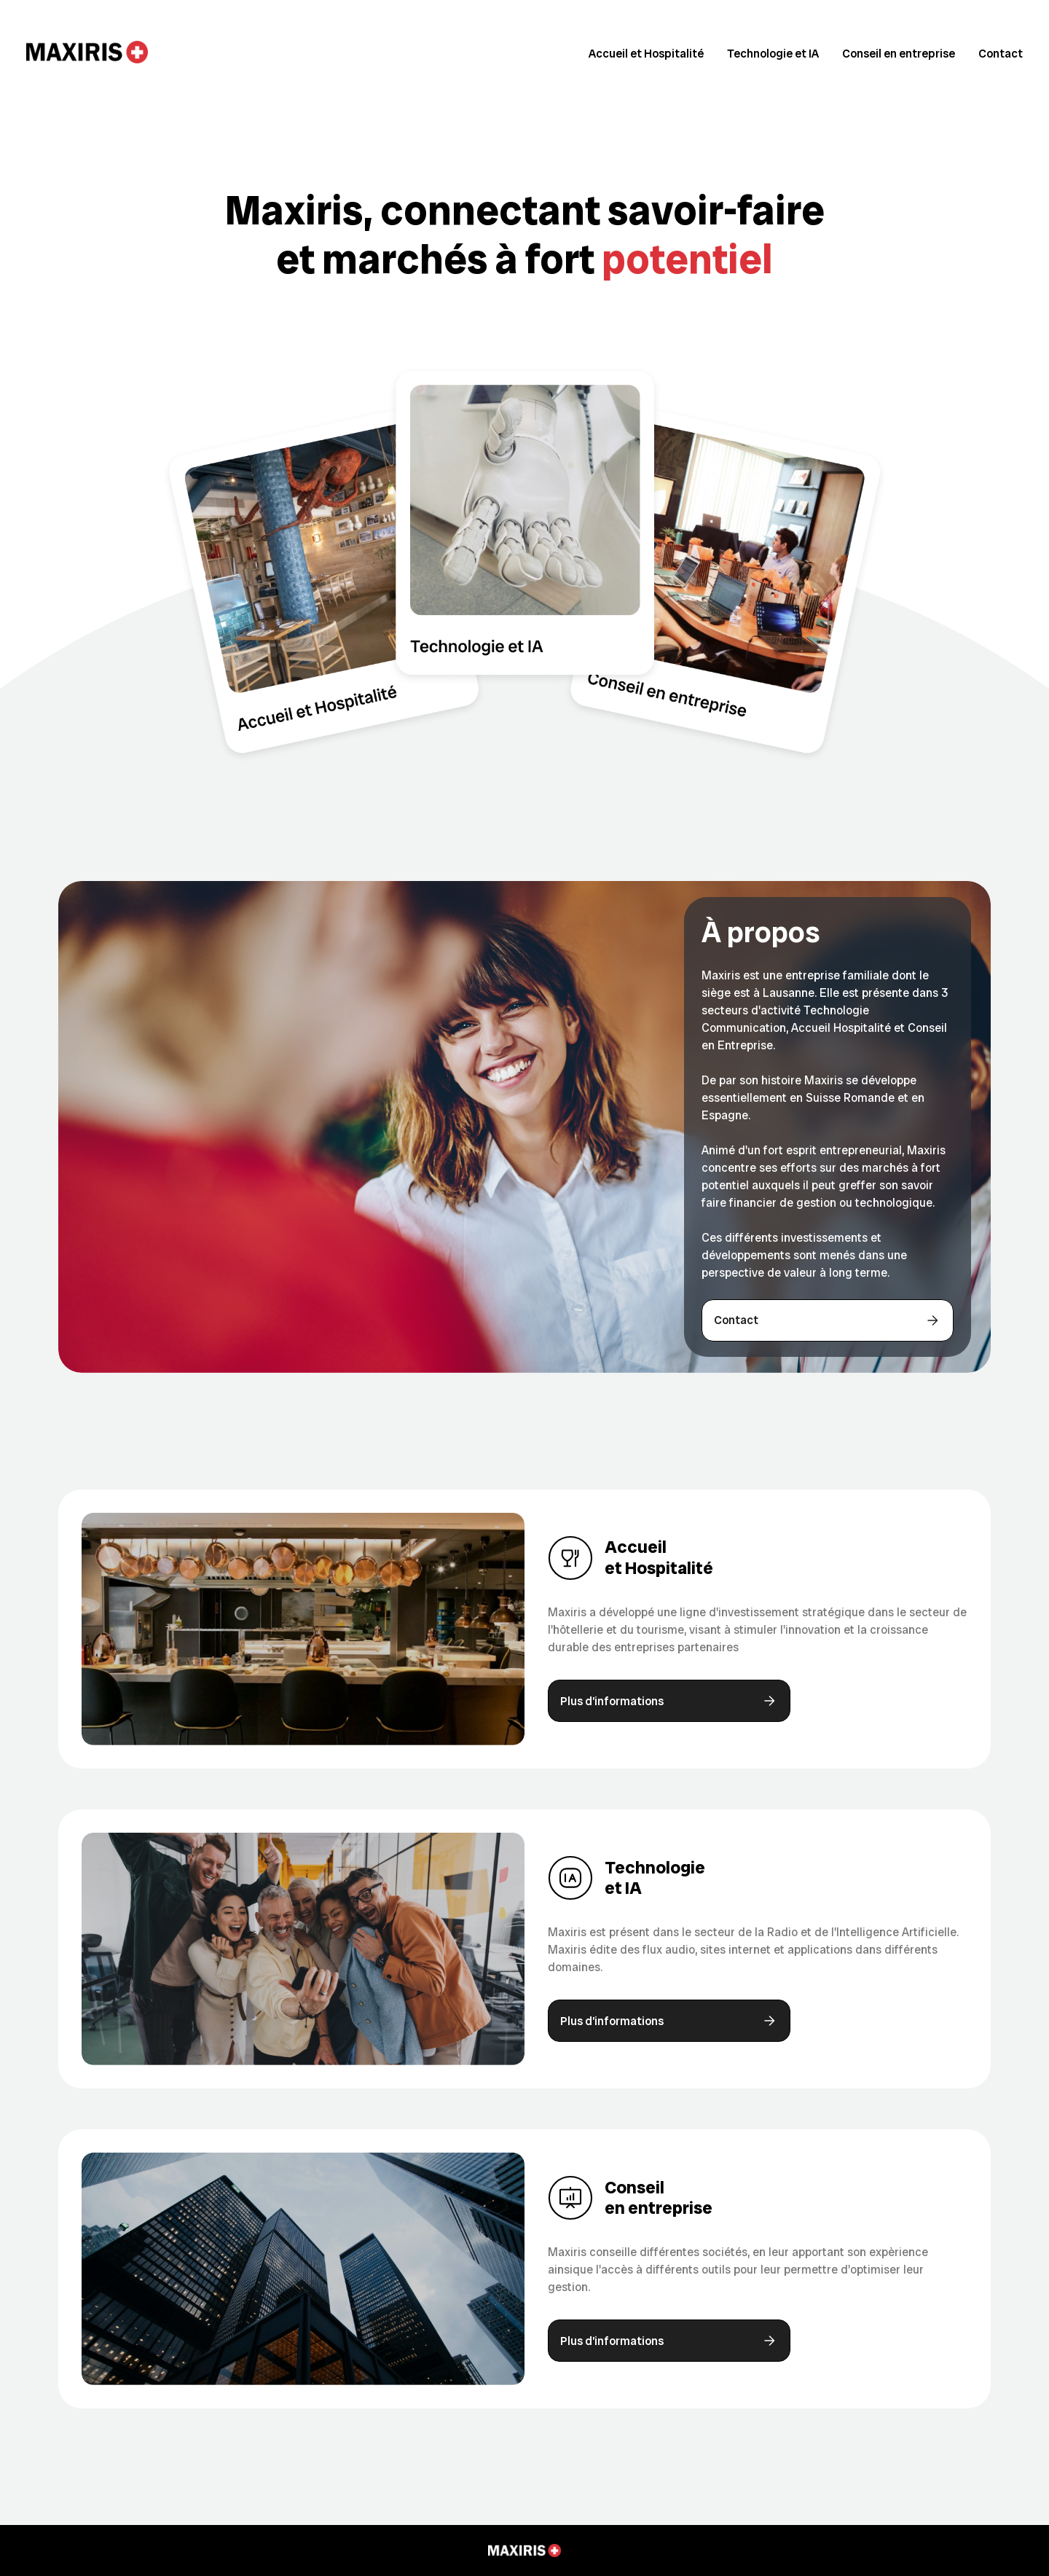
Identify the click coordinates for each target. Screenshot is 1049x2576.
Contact (1000, 53)
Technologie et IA (773, 53)
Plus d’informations (669, 1701)
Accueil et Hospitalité (646, 53)
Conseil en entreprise (898, 53)
